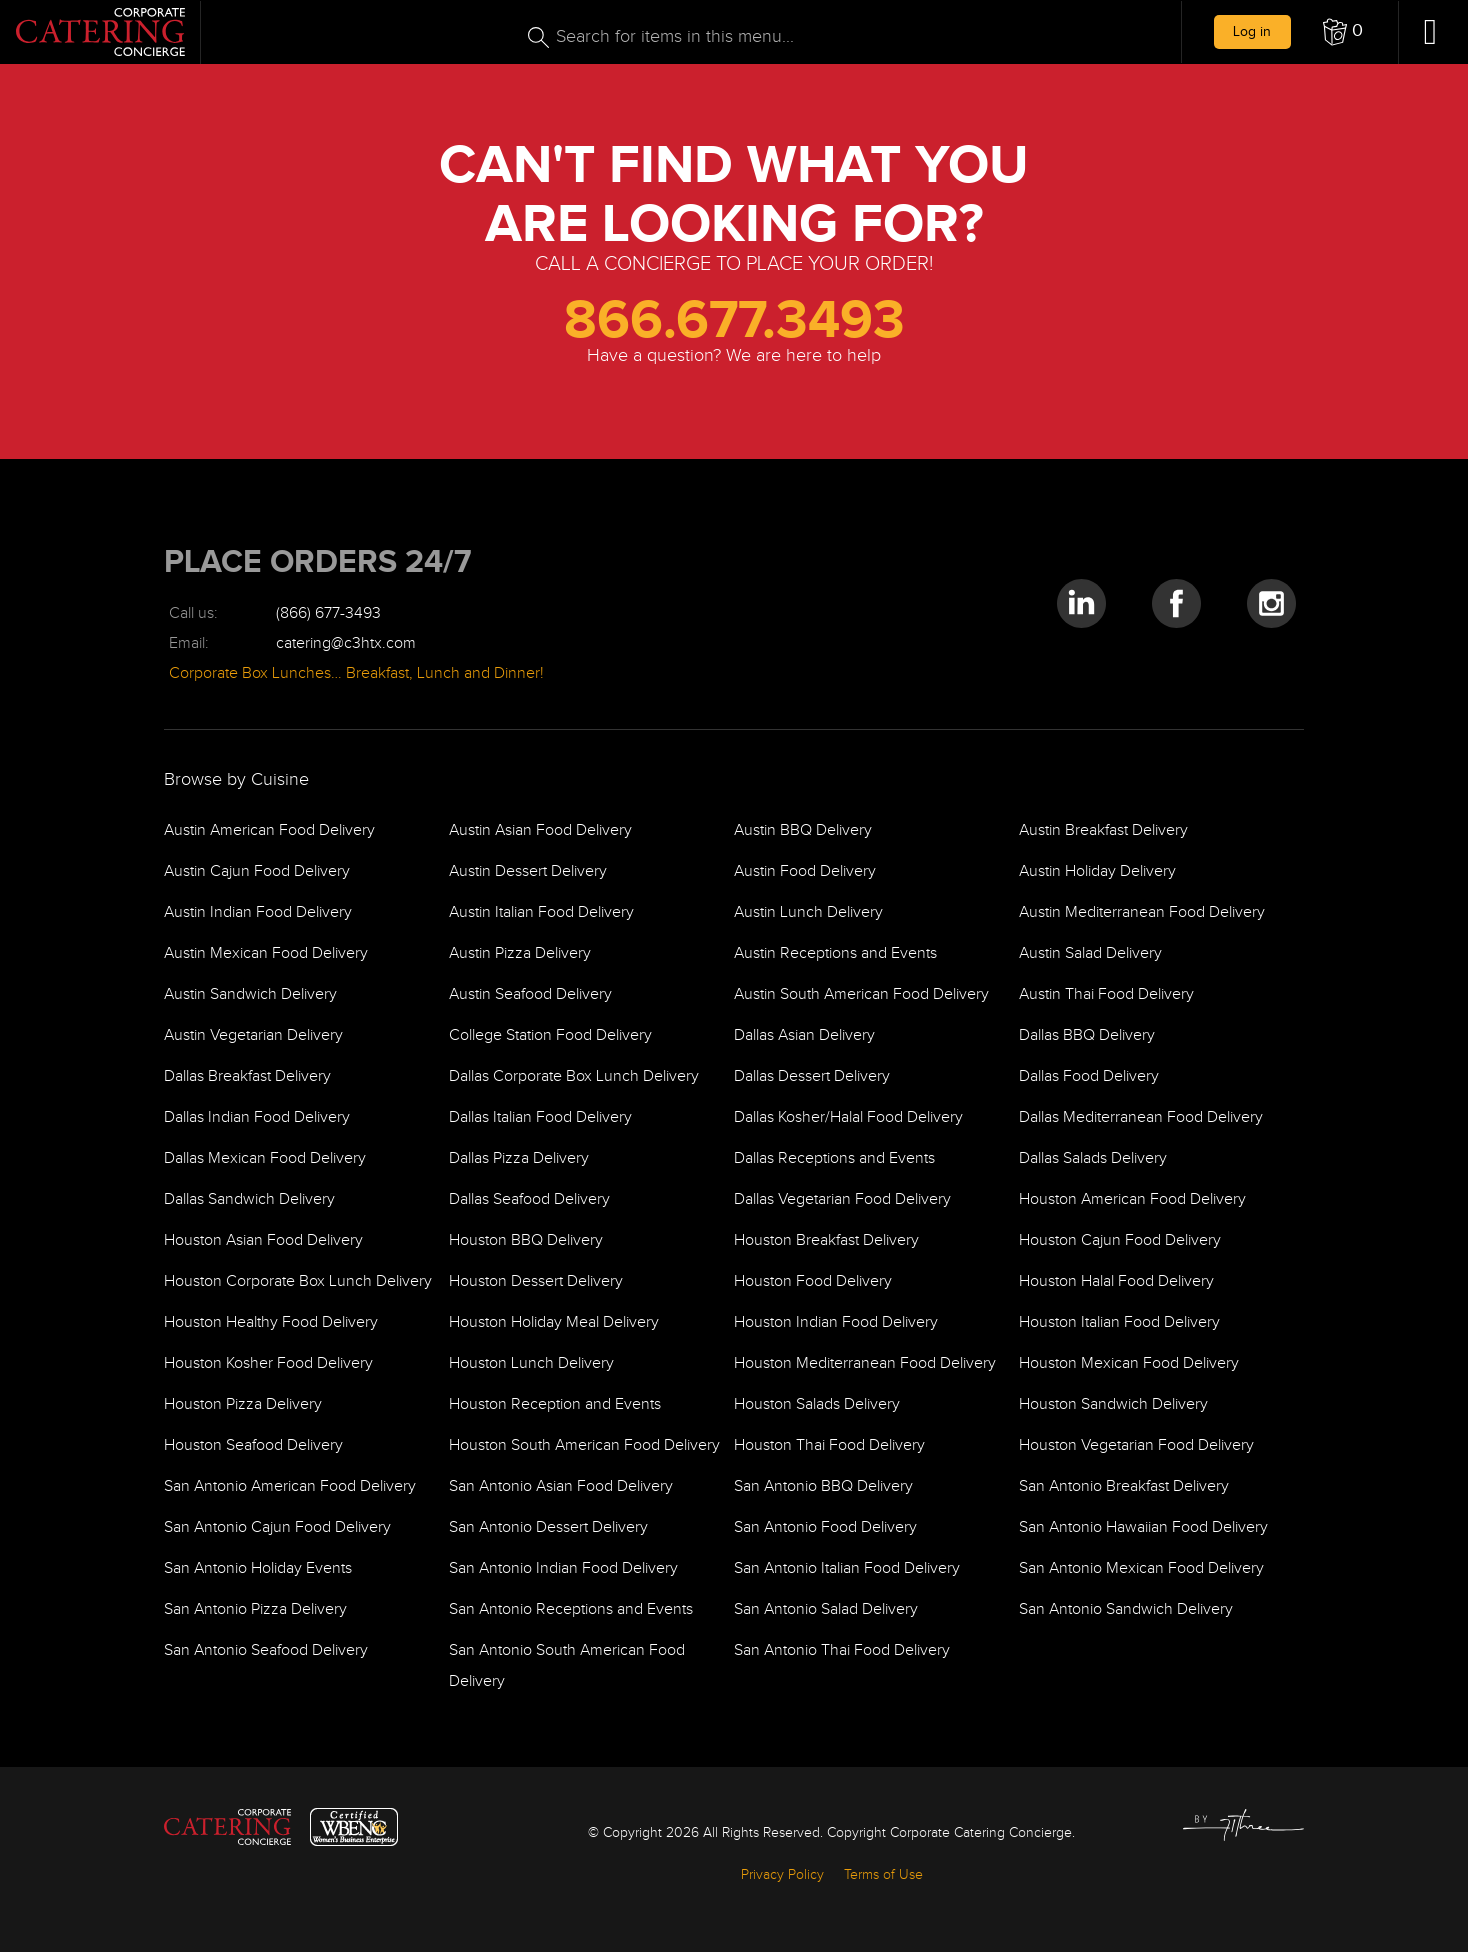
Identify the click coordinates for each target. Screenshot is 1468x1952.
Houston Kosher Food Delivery (268, 1363)
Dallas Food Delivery (1089, 1076)
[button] (1343, 32)
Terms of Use (883, 1875)
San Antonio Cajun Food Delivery (277, 1527)
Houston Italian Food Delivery (1119, 1322)
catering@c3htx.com (346, 643)
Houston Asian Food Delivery (263, 1240)
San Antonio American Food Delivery (290, 1486)
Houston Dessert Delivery (536, 1281)
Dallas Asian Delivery (804, 1035)
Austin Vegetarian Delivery (253, 1035)
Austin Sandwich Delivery (250, 994)
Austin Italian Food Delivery (541, 912)
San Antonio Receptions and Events (571, 1609)
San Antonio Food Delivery (825, 1527)
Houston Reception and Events (555, 1404)
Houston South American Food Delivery (584, 1445)
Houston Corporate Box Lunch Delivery (298, 1281)
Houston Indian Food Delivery (836, 1322)
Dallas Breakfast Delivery (247, 1076)
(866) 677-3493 (328, 613)
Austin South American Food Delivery (861, 994)
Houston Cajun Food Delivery (1120, 1240)
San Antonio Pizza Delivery (255, 1609)
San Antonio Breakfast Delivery (1124, 1486)
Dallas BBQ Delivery (1087, 1035)
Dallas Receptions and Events (834, 1158)
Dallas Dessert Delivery (812, 1076)
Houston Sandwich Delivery (1113, 1404)
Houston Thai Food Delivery (829, 1445)
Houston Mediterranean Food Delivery (865, 1363)
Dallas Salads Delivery (1093, 1158)
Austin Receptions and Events (835, 953)
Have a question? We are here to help (734, 355)
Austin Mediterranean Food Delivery (1142, 912)
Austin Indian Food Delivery (258, 912)
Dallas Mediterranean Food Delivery (1141, 1117)
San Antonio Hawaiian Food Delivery (1143, 1527)
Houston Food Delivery (813, 1281)
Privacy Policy (782, 1875)
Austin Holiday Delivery (1097, 871)
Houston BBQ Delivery (526, 1240)
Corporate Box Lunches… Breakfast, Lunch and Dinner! (356, 673)
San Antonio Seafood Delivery (266, 1650)
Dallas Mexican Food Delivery (265, 1158)
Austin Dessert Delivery (528, 871)
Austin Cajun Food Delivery (257, 871)
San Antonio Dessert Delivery (548, 1527)
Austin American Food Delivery (269, 830)
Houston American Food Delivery (1132, 1199)
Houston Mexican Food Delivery (1129, 1363)
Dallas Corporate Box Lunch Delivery (574, 1076)
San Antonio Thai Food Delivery (842, 1650)
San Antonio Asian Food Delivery (561, 1486)
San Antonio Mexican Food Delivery (1141, 1568)
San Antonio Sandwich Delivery (1126, 1609)
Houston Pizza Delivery (243, 1404)
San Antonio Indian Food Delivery (563, 1568)
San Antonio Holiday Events (258, 1568)
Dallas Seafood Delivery (529, 1199)
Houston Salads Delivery (817, 1404)
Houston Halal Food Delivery (1116, 1281)
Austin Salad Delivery (1090, 953)
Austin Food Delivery (805, 871)
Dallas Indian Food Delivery (257, 1117)
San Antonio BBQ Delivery (823, 1486)
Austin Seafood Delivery (530, 994)
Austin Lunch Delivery (808, 912)
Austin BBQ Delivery (803, 830)
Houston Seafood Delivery (253, 1445)
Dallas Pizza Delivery (519, 1158)
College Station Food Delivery (550, 1035)
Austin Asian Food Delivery (540, 830)
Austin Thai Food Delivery (1106, 994)
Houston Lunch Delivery (531, 1363)
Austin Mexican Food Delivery (266, 953)
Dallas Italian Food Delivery (540, 1117)
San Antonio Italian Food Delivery (847, 1568)
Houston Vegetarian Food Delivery (1136, 1445)
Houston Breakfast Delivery (826, 1240)
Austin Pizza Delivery (520, 953)
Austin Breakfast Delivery (1103, 830)
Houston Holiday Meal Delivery (554, 1322)
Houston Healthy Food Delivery (271, 1322)
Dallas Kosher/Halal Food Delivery (848, 1117)
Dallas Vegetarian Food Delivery (842, 1199)
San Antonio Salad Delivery (826, 1609)
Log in (1252, 31)
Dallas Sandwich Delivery (249, 1199)
